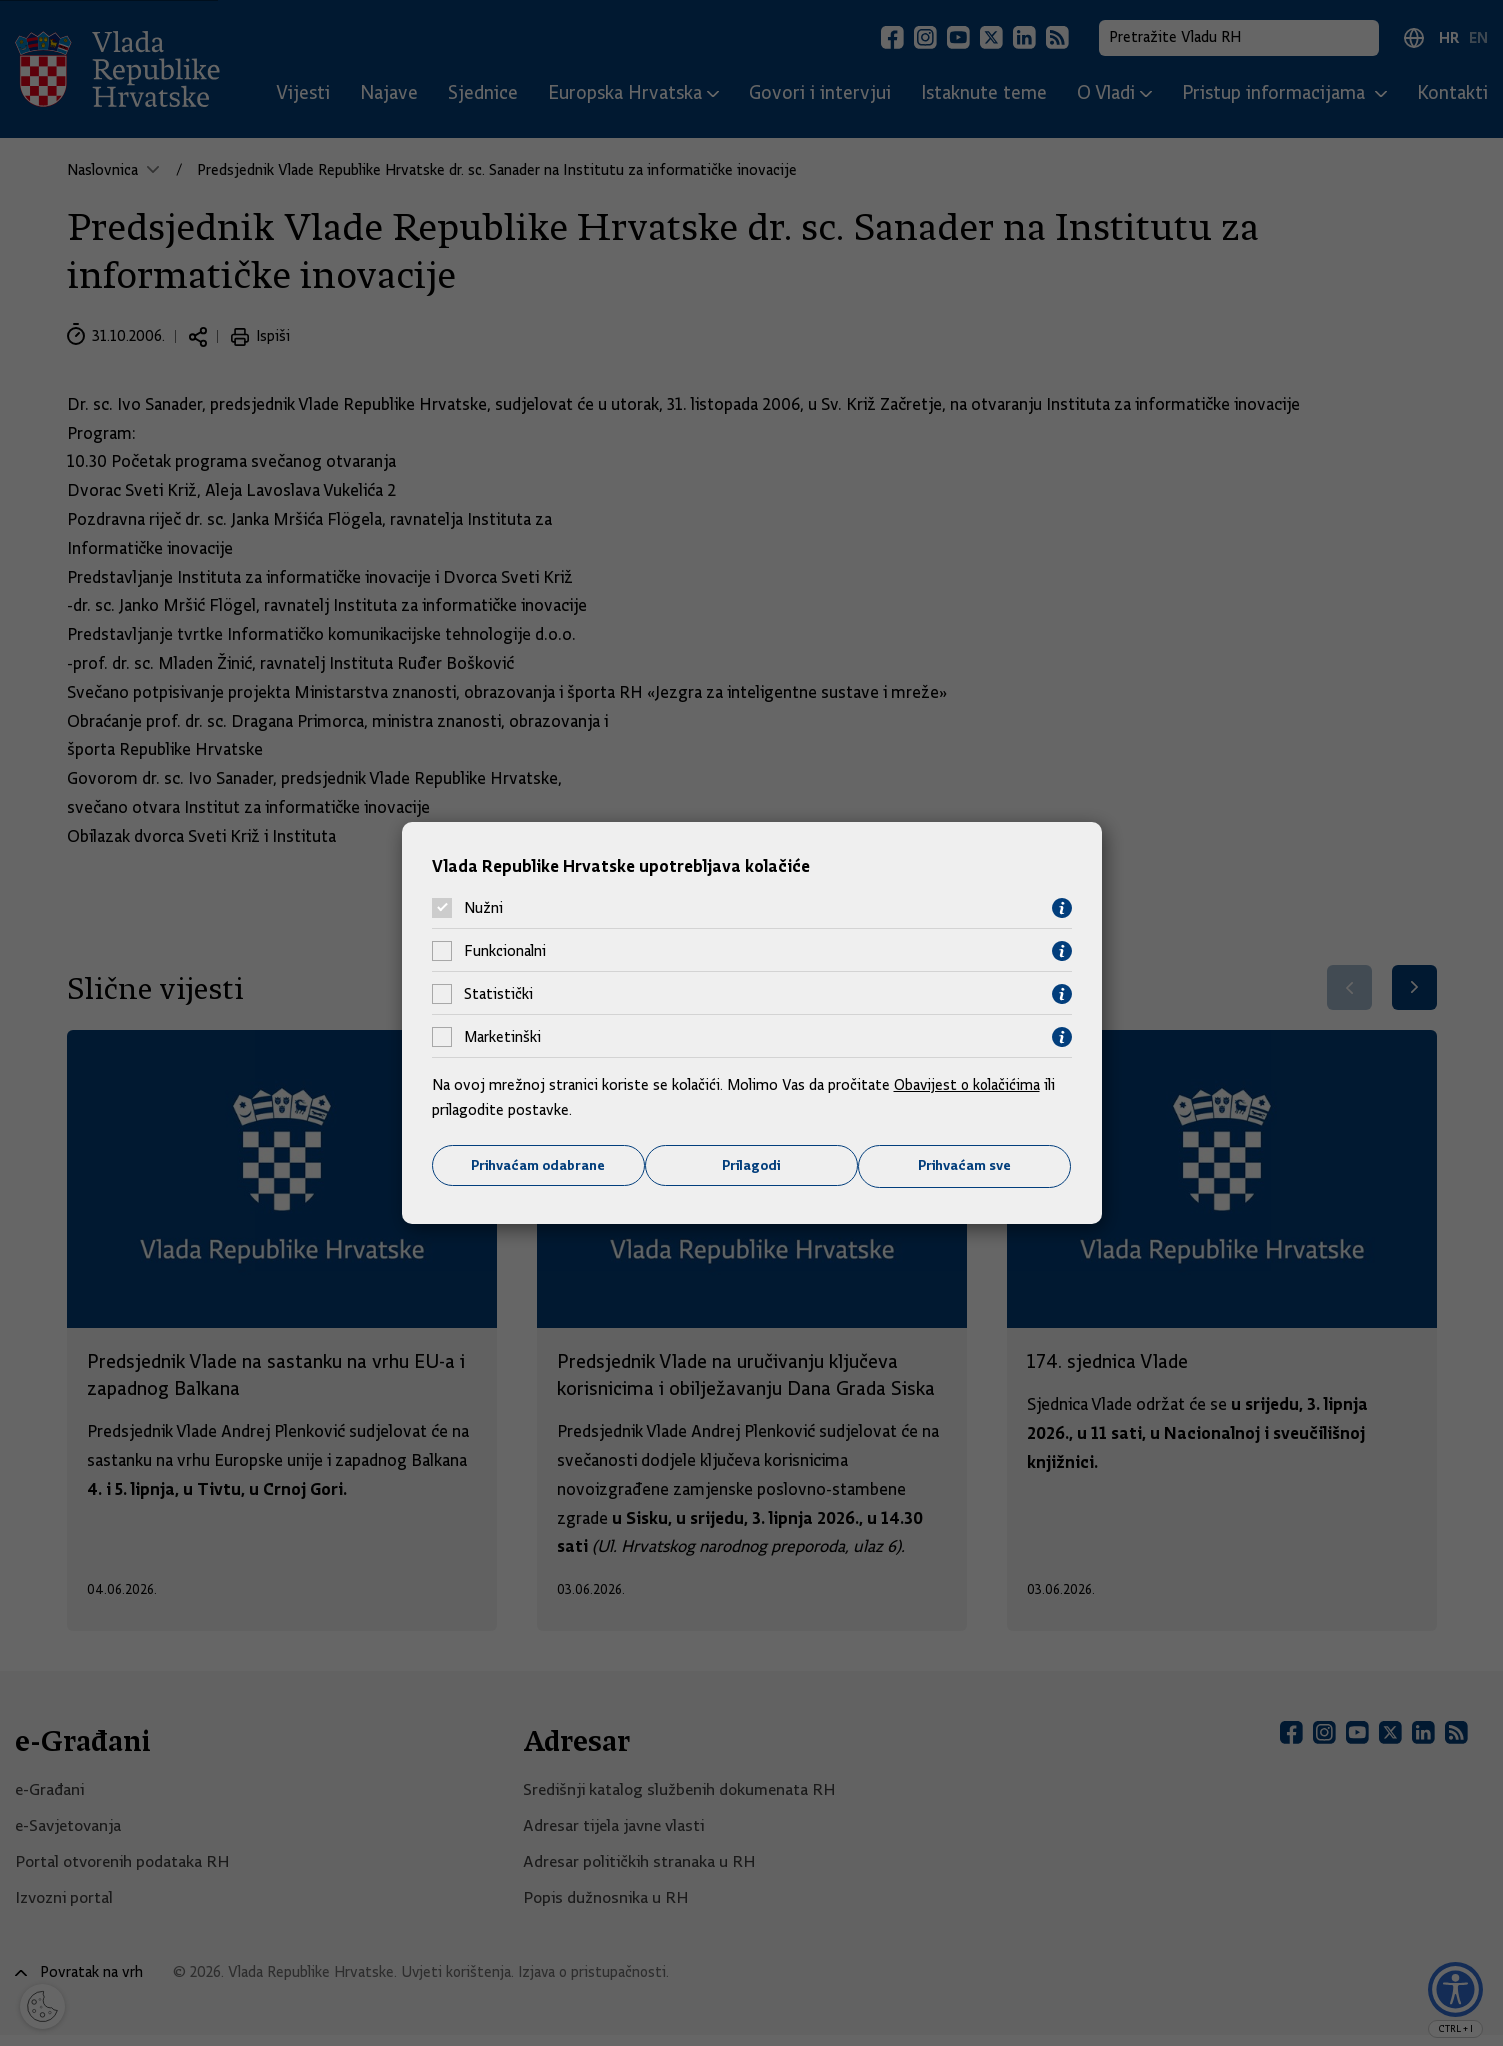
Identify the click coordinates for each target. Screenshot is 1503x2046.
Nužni (483, 908)
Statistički (498, 994)
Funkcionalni (505, 951)
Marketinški (502, 1037)
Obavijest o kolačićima (969, 1084)
